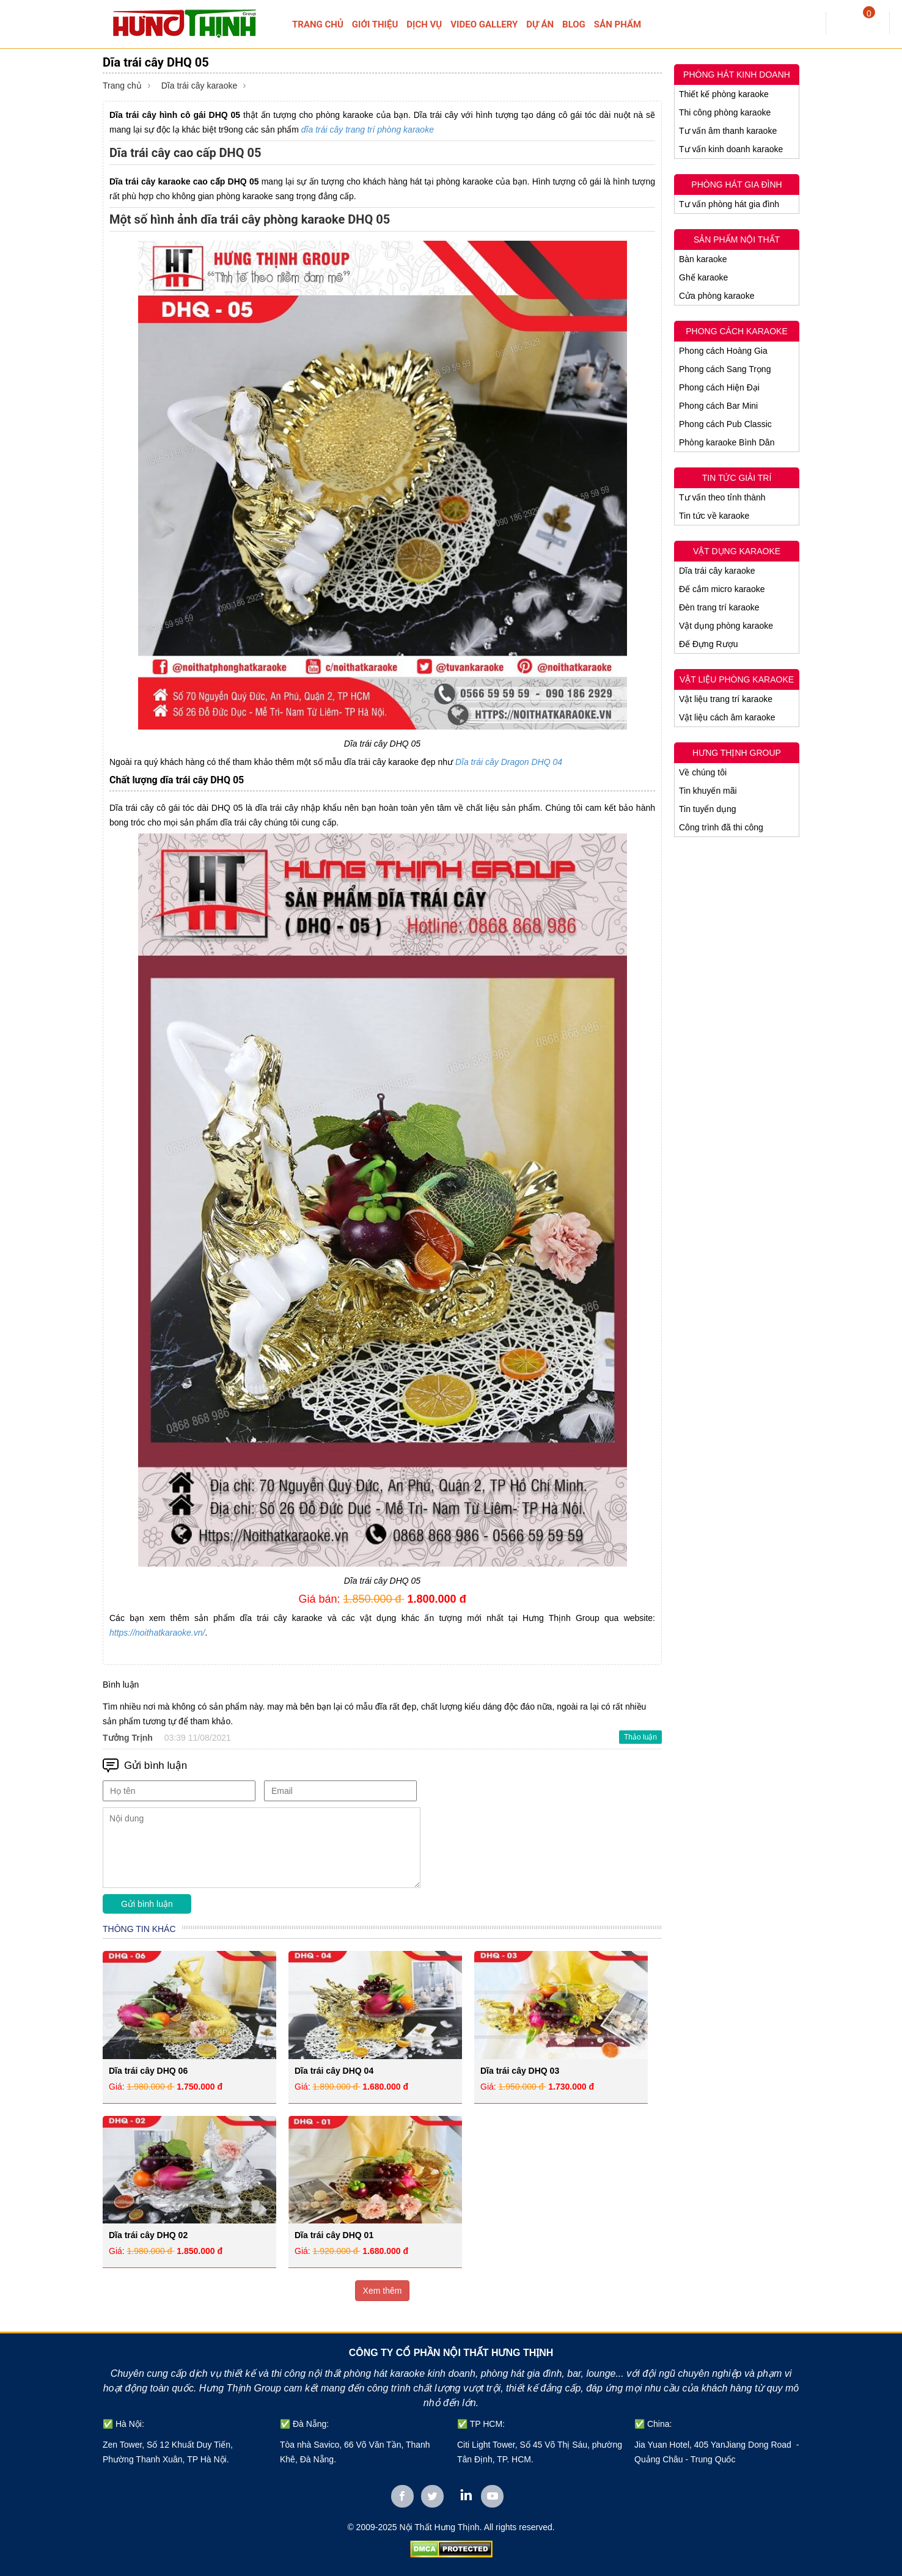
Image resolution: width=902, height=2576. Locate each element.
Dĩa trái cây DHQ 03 (519, 2071)
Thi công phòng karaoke (725, 112)
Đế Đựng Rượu (708, 644)
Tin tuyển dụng (707, 809)
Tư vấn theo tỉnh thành (722, 497)
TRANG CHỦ (317, 24)
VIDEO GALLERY (484, 24)
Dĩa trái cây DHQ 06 (148, 2071)
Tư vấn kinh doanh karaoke (731, 149)
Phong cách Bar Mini (718, 406)
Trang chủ (122, 85)
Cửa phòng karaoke (716, 296)
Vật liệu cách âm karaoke (727, 717)
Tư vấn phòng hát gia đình (729, 204)
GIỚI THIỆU (375, 24)
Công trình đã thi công (721, 827)
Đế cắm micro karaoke (722, 589)
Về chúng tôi (703, 772)
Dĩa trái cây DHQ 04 (334, 2071)
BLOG (573, 24)
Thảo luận (640, 1737)
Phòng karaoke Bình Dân (726, 442)
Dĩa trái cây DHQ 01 (334, 2235)
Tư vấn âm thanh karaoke (728, 131)
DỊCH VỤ (424, 24)
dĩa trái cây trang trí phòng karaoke (367, 129)
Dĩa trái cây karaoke (199, 85)
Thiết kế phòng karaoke (724, 94)
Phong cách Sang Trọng (725, 369)
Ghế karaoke (703, 277)
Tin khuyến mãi (708, 791)
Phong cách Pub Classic (725, 424)
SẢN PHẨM (617, 24)
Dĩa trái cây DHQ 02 (148, 2235)
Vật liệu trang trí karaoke (725, 699)
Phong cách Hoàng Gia (723, 351)
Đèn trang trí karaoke (719, 607)
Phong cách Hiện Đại (719, 387)
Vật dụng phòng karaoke (726, 626)
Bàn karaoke (703, 259)
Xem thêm (382, 2291)
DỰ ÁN (540, 24)
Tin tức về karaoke (714, 516)
